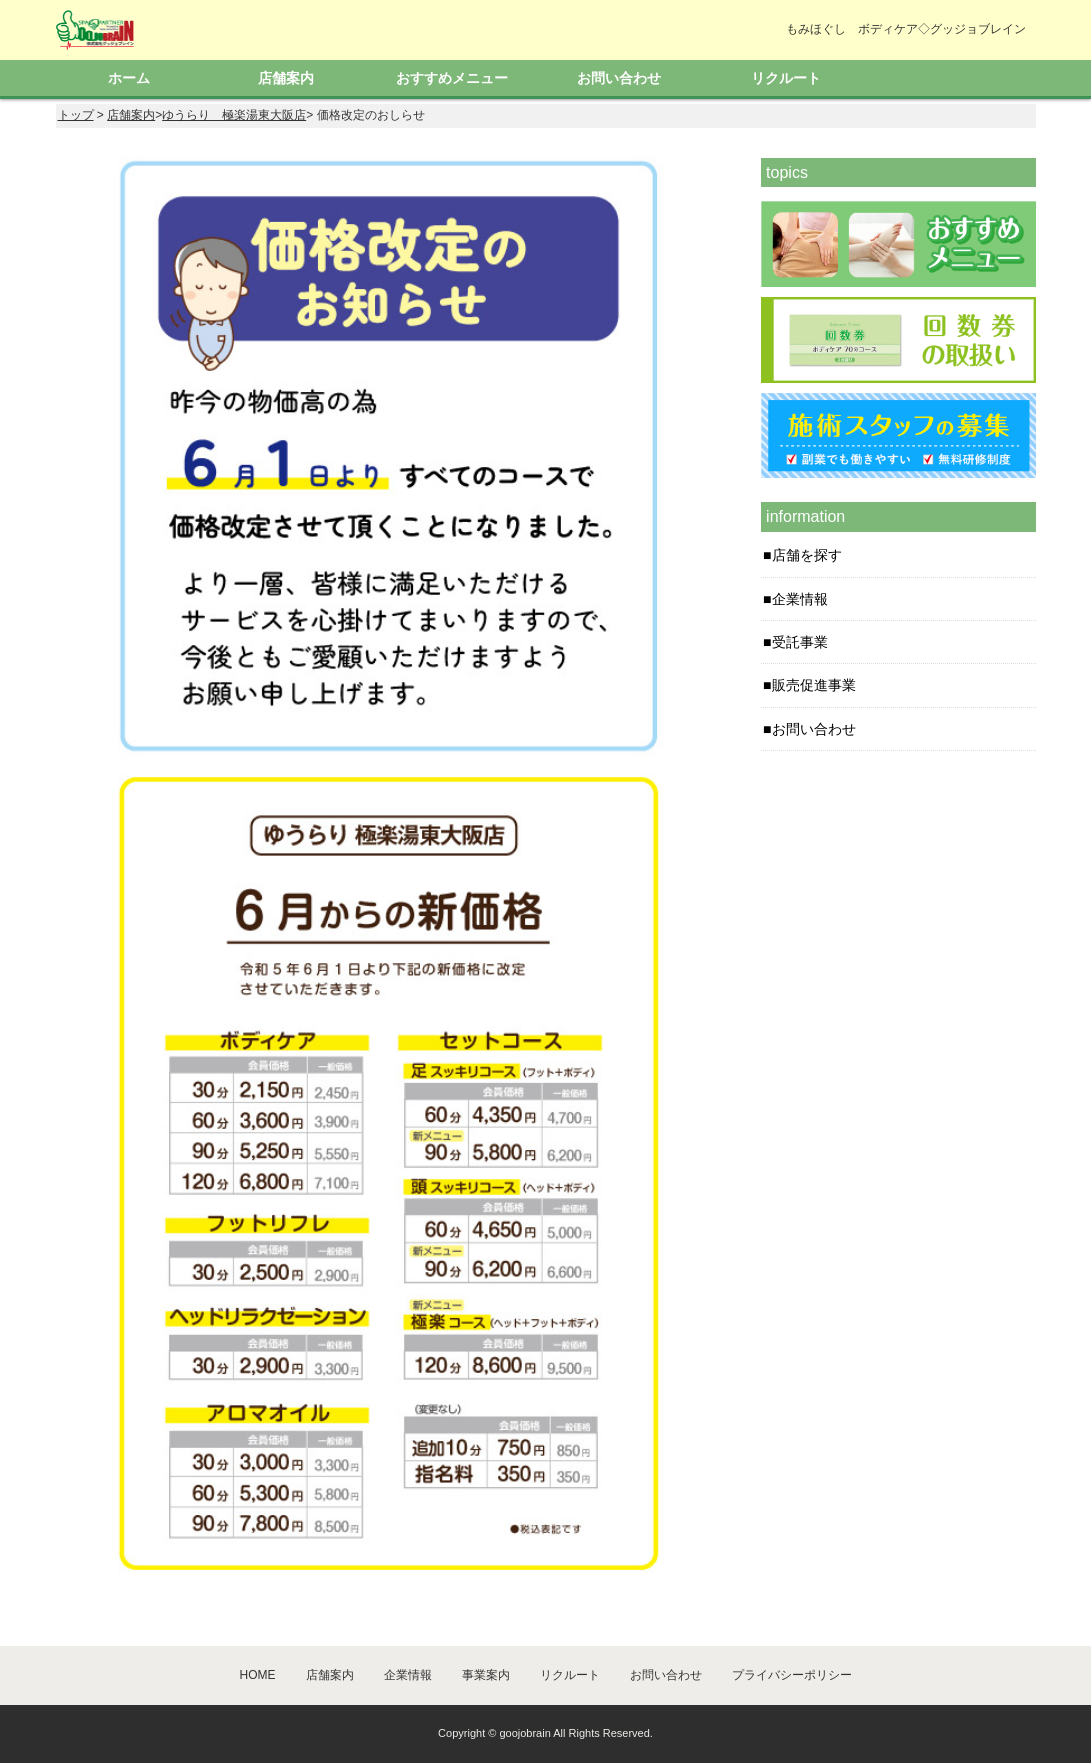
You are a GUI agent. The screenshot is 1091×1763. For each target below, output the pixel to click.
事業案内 (486, 1675)
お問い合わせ (619, 78)
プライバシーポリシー (792, 1675)
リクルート (786, 78)
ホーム (129, 78)
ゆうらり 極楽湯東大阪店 (234, 115)
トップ (76, 115)
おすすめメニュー (452, 78)
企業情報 (800, 599)
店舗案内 (286, 78)
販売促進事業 (814, 685)
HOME (258, 1675)
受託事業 (800, 642)
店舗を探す (807, 555)
